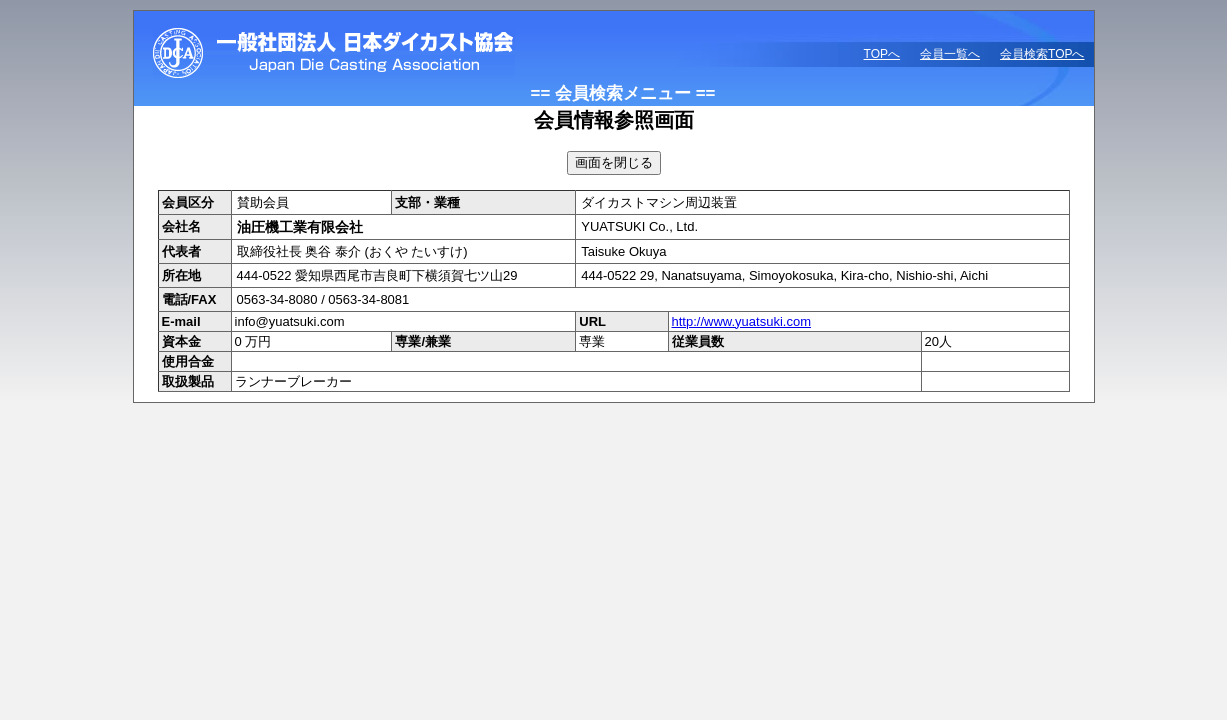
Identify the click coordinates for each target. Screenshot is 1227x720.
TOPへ (882, 54)
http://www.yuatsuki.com (741, 321)
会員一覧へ (950, 54)
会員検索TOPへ (1042, 54)
